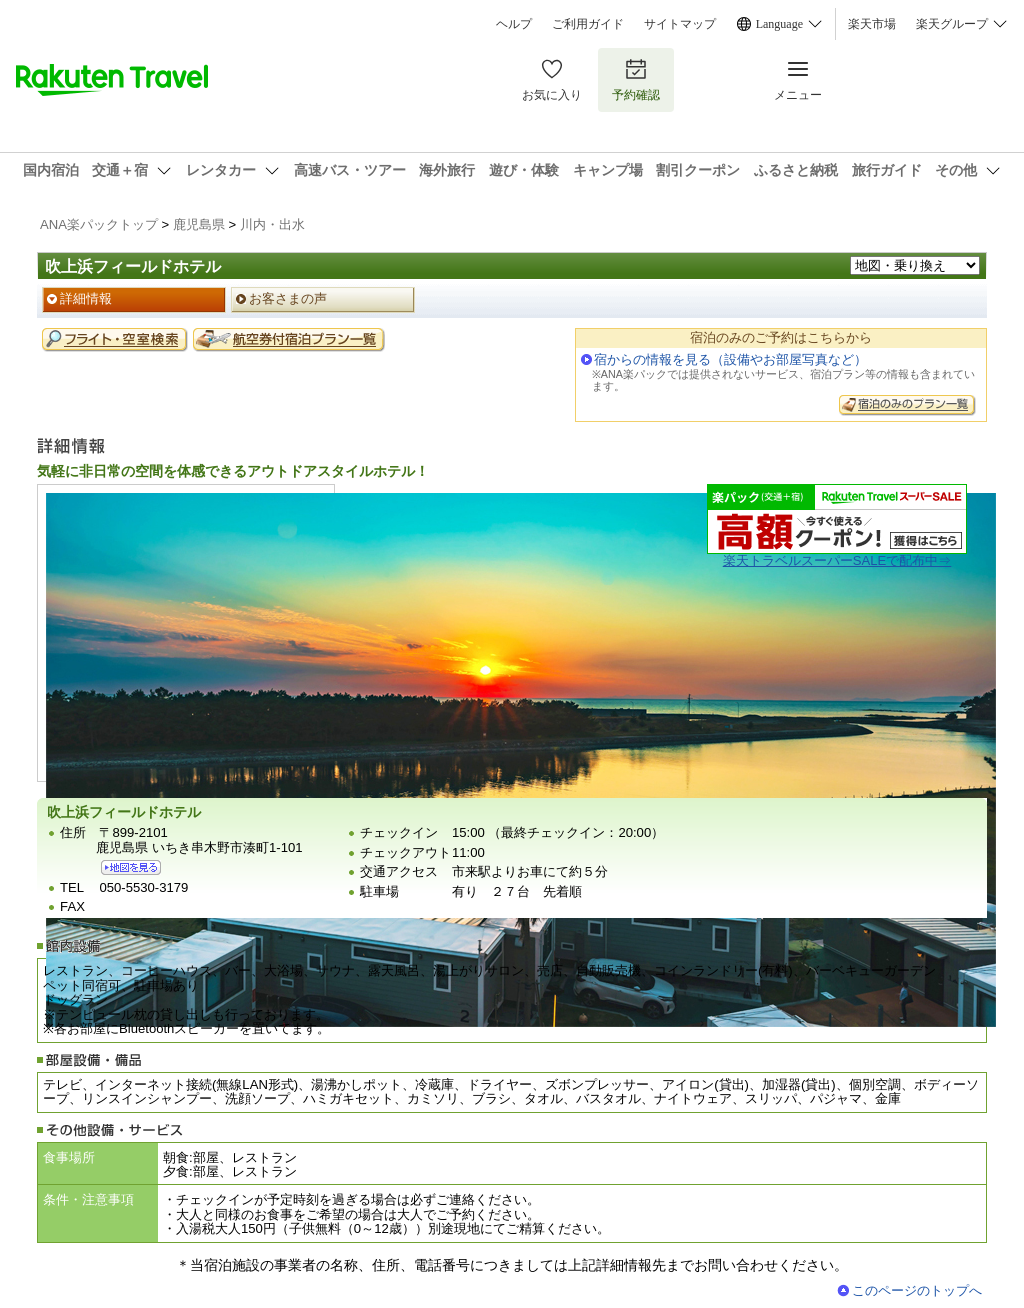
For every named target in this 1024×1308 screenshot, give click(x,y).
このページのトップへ (917, 1290)
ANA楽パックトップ (99, 224)
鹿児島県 (199, 224)
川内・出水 (272, 224)
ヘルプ (514, 24)
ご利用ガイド (588, 24)
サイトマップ (680, 24)
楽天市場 (872, 24)
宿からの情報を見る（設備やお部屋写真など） (730, 359)
